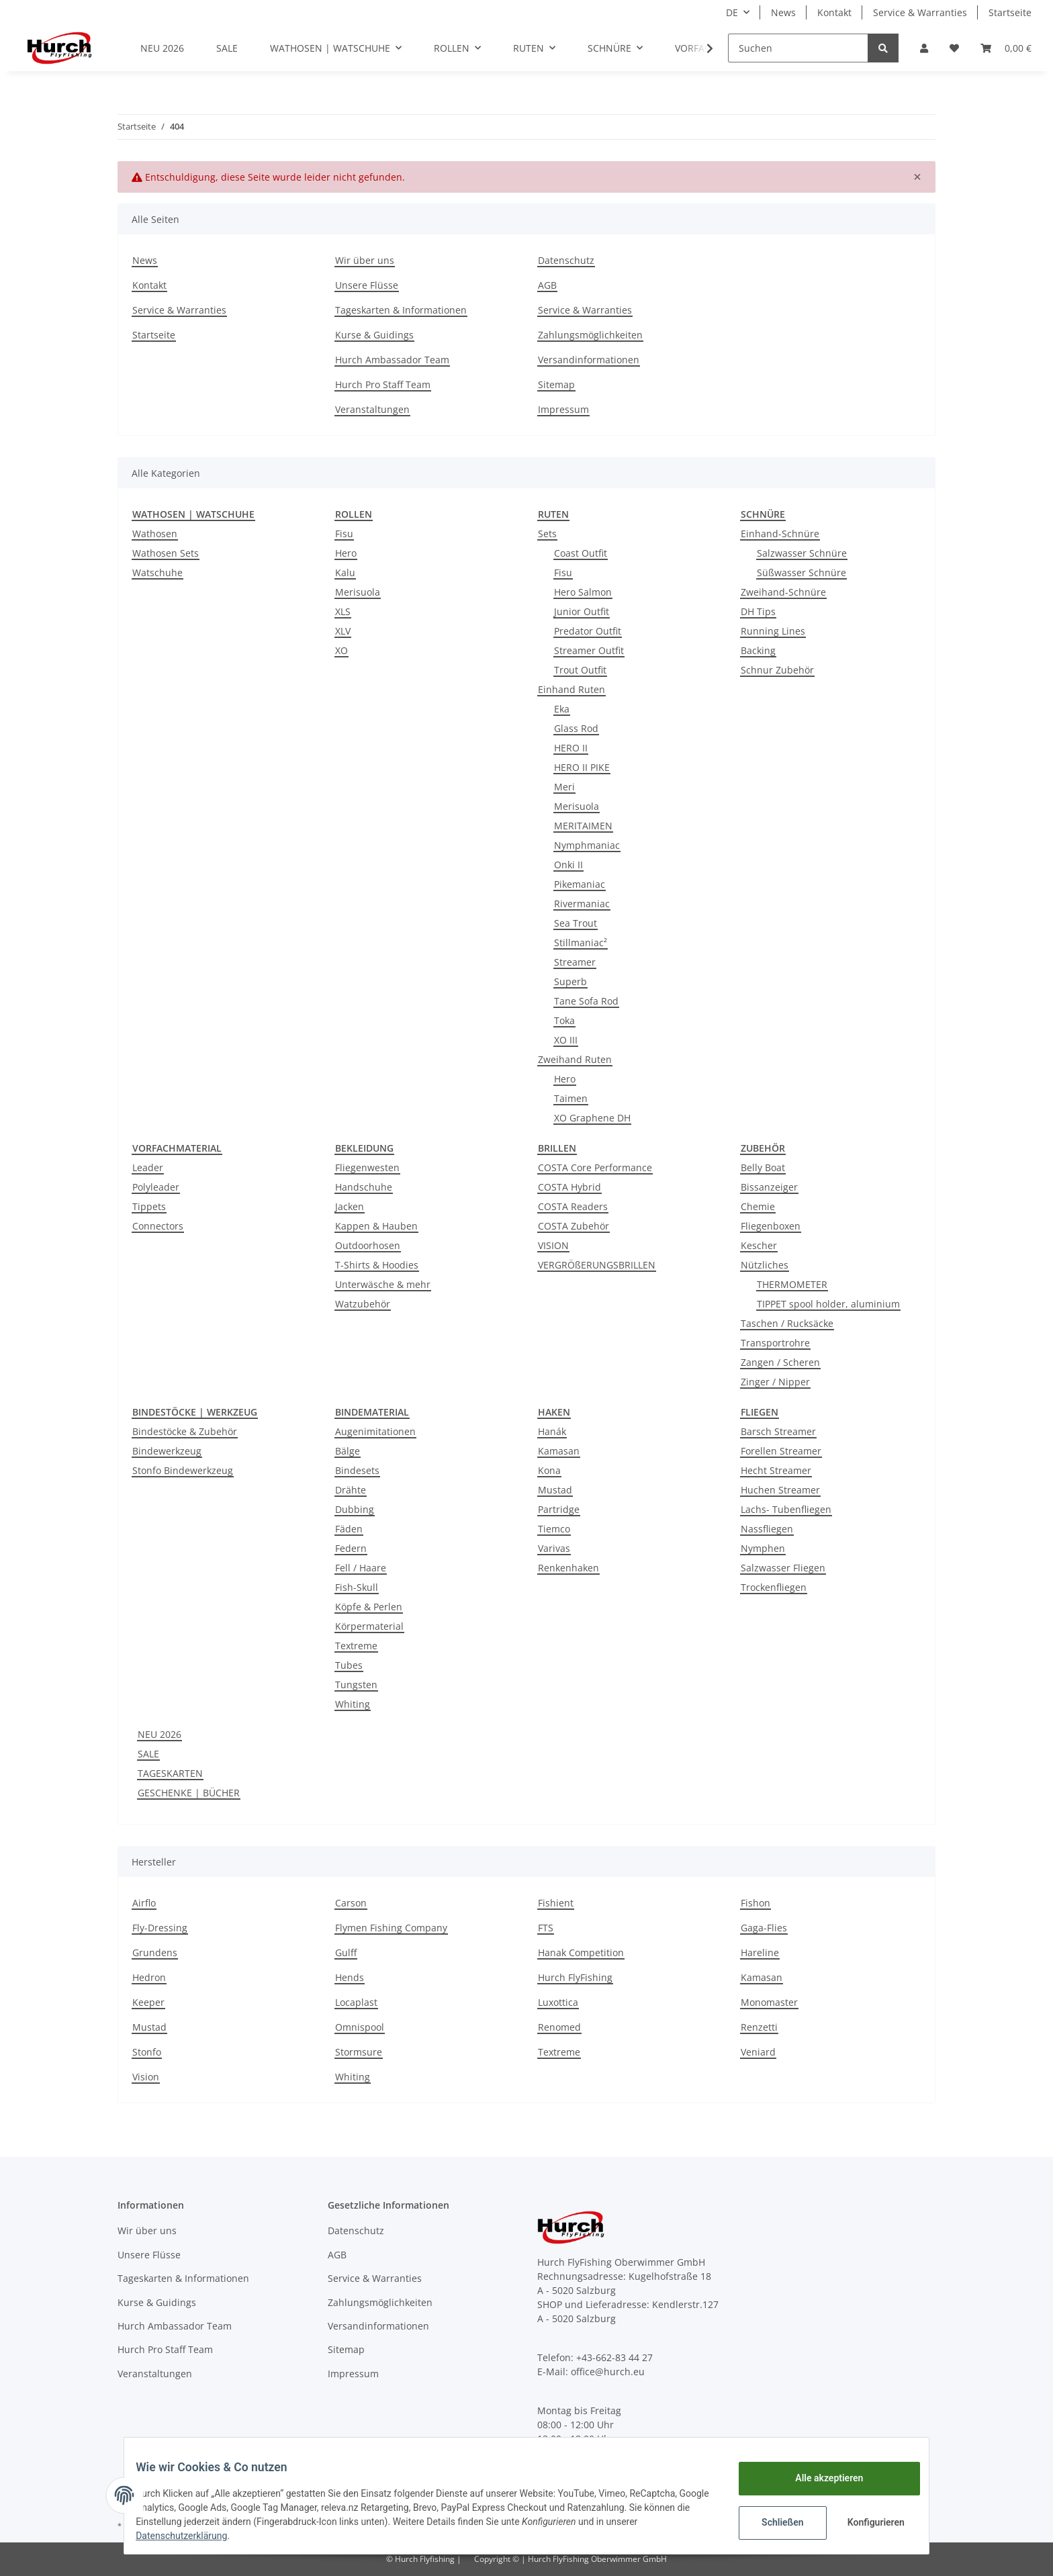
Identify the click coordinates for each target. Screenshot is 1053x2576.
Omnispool (359, 2027)
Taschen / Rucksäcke (787, 1323)
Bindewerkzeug (166, 1450)
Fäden (349, 1528)
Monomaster (769, 2002)
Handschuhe (363, 1187)
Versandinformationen (588, 359)
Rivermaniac (582, 903)
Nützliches (764, 1264)
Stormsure (358, 2051)
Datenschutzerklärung (191, 2535)
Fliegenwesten (367, 1167)
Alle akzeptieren (819, 2478)
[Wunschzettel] (954, 48)
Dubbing (354, 1509)
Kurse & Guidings (374, 334)
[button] (924, 48)
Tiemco (554, 1528)
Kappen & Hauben (376, 1226)
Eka (561, 708)
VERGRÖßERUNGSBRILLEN (596, 1264)
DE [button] (732, 12)
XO (341, 650)
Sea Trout (575, 923)
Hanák (552, 1431)
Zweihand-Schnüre (783, 592)
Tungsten (356, 1684)
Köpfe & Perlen (368, 1606)
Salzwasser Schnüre (802, 553)
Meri (564, 786)
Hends (349, 1977)
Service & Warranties (920, 12)
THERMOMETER (792, 1284)
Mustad (555, 1489)
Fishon (755, 1902)
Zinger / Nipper (775, 1381)
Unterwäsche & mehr (382, 1284)
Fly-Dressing (159, 1927)
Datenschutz (566, 260)
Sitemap (556, 384)
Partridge (559, 1509)
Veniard (758, 2051)
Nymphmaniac (587, 845)
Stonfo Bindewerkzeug (182, 1470)
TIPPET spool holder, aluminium (828, 1303)
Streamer (575, 962)
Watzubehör (362, 1303)
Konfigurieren (867, 2522)
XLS (343, 611)
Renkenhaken (568, 1567)
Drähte (350, 1489)
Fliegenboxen (770, 1226)
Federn (351, 1548)
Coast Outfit (580, 553)
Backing (758, 650)
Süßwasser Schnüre (801, 572)
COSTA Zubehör (573, 1226)
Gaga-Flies (764, 1927)
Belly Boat (763, 1167)
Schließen (772, 2522)
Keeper (148, 2002)
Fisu (344, 533)
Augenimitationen (375, 1431)
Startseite (1010, 12)
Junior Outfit (581, 611)
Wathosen (154, 533)
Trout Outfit (580, 669)
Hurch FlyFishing (575, 1977)
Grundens (154, 1952)
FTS (545, 1927)
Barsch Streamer (778, 1431)
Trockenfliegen (774, 1587)
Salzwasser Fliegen (783, 1567)
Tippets (149, 1206)
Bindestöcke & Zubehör (184, 1431)
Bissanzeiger (769, 1187)
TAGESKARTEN (170, 1773)
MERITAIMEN (583, 825)
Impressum (563, 409)
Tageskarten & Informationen (401, 310)
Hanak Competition (581, 1952)
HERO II (571, 747)
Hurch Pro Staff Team (382, 384)
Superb (570, 981)
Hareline (760, 1952)
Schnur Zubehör (777, 669)
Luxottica (558, 2002)
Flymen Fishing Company (391, 1927)
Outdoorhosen (367, 1245)
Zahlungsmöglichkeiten (590, 334)
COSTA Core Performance (595, 1167)
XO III (566, 1039)
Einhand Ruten (571, 689)
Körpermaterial (369, 1626)
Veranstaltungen (372, 409)
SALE (148, 1753)
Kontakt (834, 12)
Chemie (758, 1206)
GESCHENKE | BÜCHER (189, 1792)
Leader (147, 1167)
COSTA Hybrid (569, 1187)
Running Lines (773, 631)
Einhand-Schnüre (780, 533)
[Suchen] (798, 48)
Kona (549, 1470)
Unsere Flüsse (366, 285)
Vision (145, 2076)
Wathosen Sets (165, 553)
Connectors (157, 1226)
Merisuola (357, 592)
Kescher (759, 1245)
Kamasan (559, 1450)
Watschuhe (157, 572)
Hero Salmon (583, 592)
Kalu (345, 572)
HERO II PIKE (582, 767)
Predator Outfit (587, 631)
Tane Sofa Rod (586, 1001)
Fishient (556, 1902)
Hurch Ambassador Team (392, 359)
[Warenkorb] (1006, 48)
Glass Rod (576, 728)
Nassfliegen (767, 1528)
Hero (346, 553)
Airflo (144, 1902)
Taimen (571, 1098)
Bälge (347, 1450)
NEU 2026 (159, 1734)
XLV (343, 631)
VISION (553, 1245)
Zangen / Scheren (780, 1362)
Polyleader (155, 1187)
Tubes (349, 1665)
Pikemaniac (579, 884)
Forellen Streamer (781, 1450)
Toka (564, 1020)
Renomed (559, 2027)
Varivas (554, 1548)
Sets (547, 533)
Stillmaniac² (580, 942)
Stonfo (146, 2051)
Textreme (356, 1645)
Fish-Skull (356, 1587)
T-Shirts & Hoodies (376, 1264)
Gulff (346, 1952)
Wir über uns (364, 260)
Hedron (149, 1977)
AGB (547, 285)
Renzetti (759, 2027)
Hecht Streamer (776, 1470)
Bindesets (357, 1470)
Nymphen (763, 1548)
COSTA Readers (573, 1206)
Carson (351, 1902)
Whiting (352, 1704)
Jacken (349, 1206)
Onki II (568, 864)
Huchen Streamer (780, 1489)
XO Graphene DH (592, 1117)
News (783, 12)
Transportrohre (775, 1342)
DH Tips (758, 611)
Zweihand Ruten (575, 1059)
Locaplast (356, 2002)
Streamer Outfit (589, 650)
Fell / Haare (360, 1567)
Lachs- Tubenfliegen (786, 1509)
